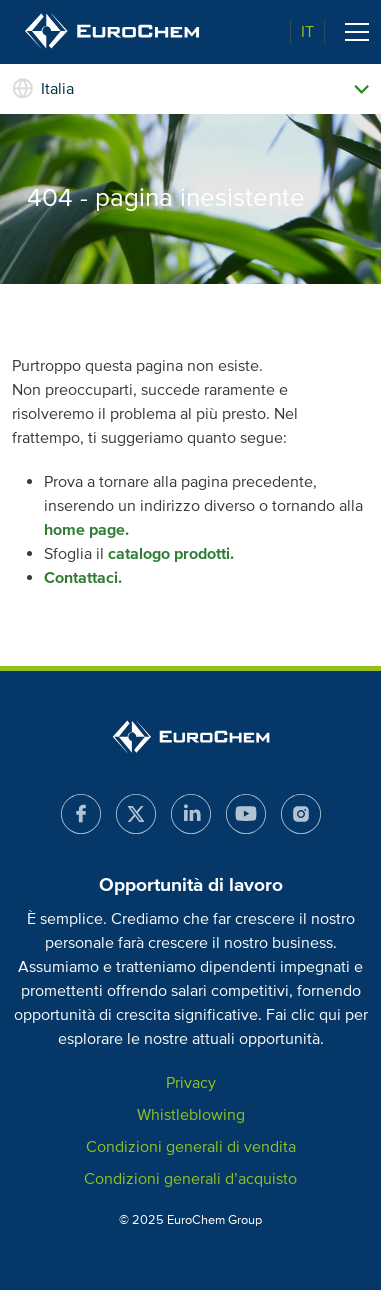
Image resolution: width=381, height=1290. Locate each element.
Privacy (191, 1083)
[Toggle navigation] (357, 32)
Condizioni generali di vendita (191, 1147)
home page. (86, 530)
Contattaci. (83, 578)
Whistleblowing (191, 1115)
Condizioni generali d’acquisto (190, 1179)
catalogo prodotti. (171, 554)
